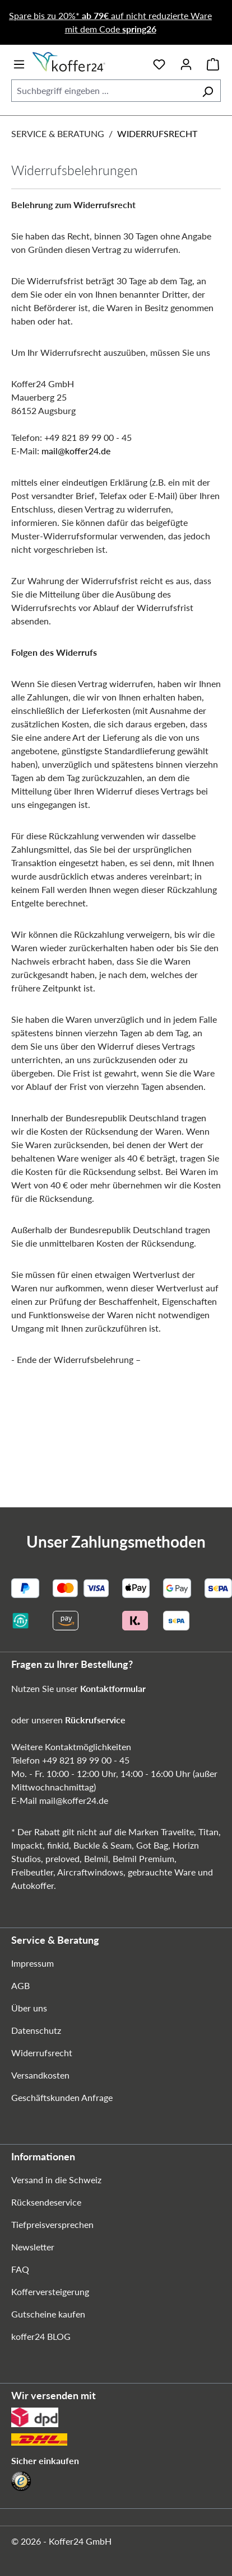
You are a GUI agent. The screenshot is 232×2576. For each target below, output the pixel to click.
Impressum (32, 1963)
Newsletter (32, 2246)
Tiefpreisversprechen (52, 2224)
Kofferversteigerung (50, 2291)
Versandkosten (40, 2075)
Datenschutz (36, 2030)
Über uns (29, 2007)
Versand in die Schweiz (56, 2179)
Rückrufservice (95, 1719)
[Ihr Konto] (186, 62)
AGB (20, 1985)
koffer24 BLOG (41, 2336)
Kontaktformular (113, 1688)
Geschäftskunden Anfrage (62, 2097)
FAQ (20, 2269)
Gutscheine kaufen (48, 2314)
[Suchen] (207, 90)
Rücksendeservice (46, 2202)
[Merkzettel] (159, 62)
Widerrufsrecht (41, 2052)
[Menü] (19, 62)
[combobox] (103, 90)
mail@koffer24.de (75, 450)
